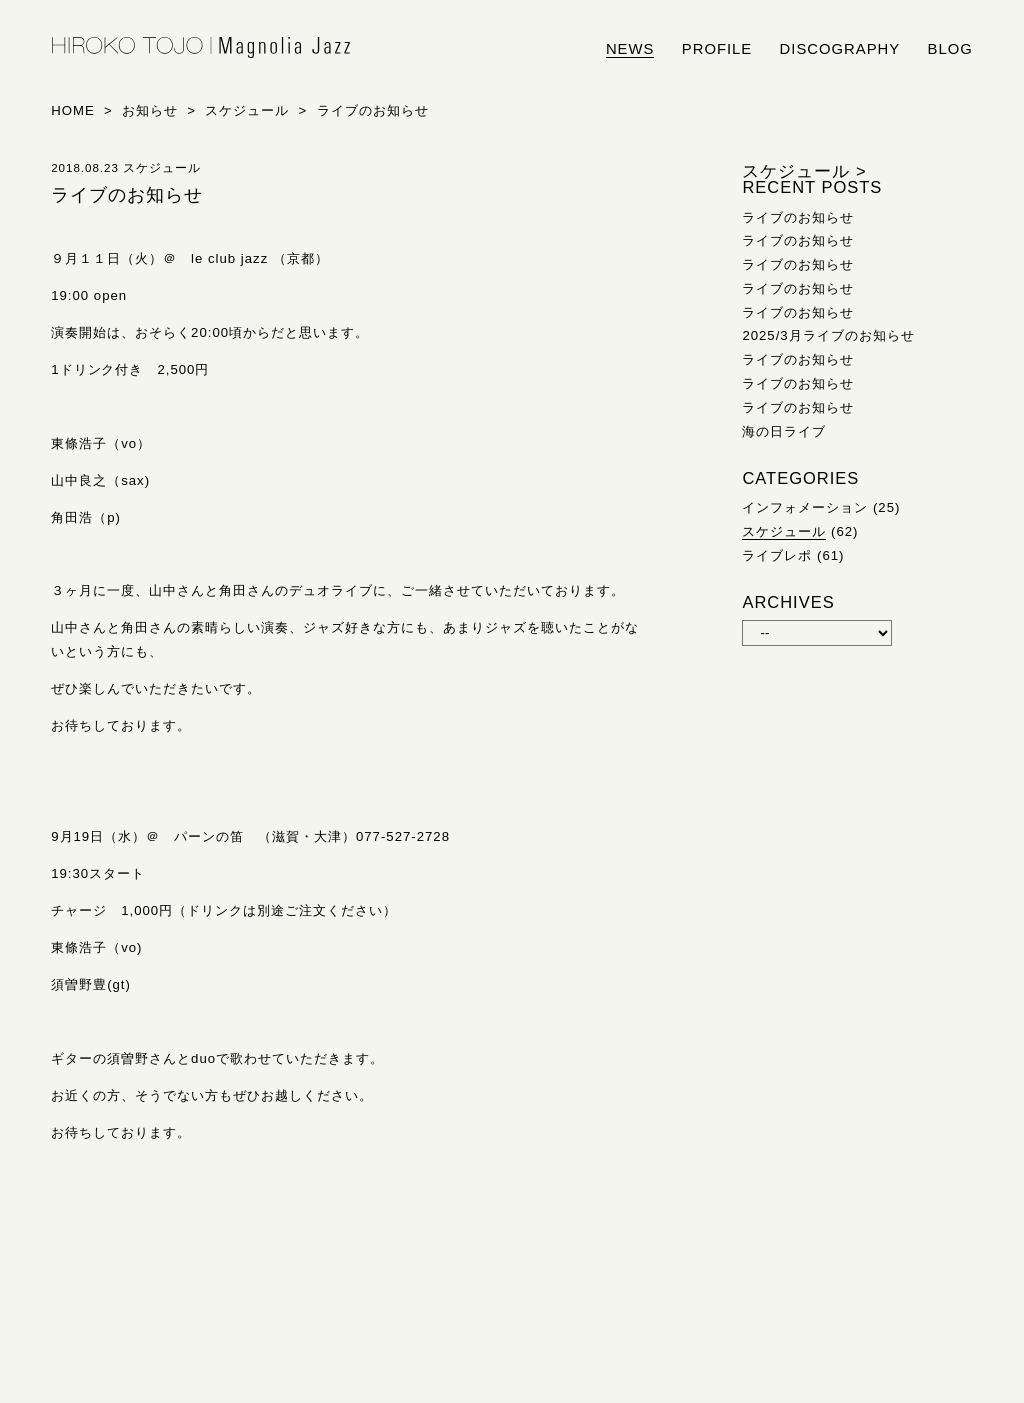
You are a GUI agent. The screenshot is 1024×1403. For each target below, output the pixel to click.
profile (717, 49)
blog (950, 49)
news (630, 49)
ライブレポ (777, 555)
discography (840, 49)
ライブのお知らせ (798, 217)
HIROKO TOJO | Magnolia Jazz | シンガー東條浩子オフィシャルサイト (201, 48)
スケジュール (784, 531)
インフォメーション (805, 507)
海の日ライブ (784, 431)
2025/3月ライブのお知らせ (828, 335)
